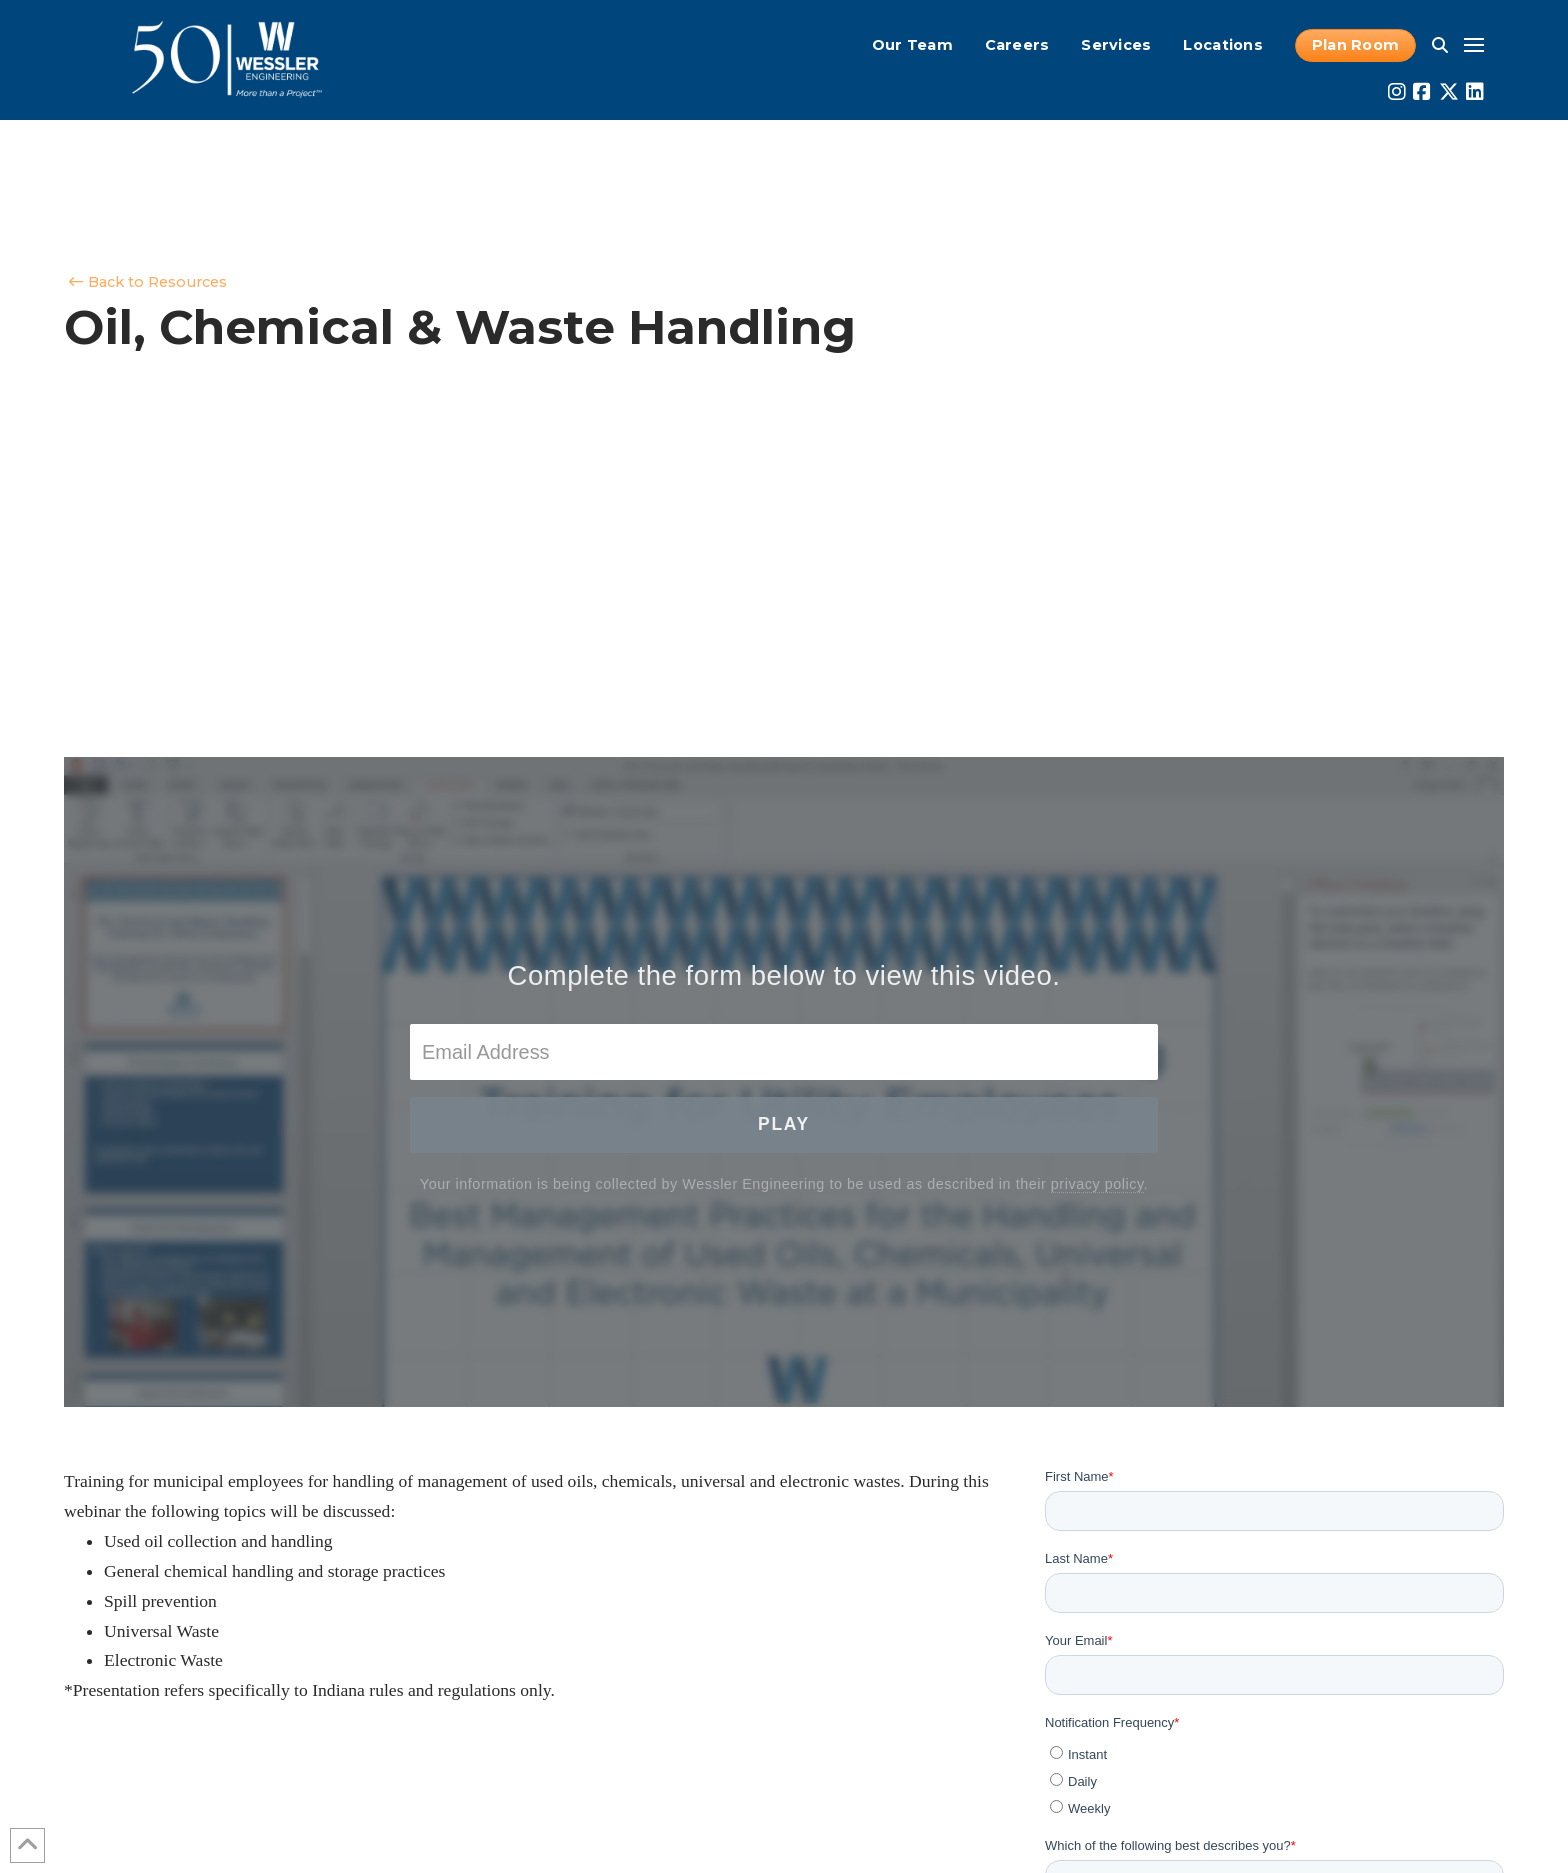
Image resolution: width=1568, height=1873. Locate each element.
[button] (1440, 45)
